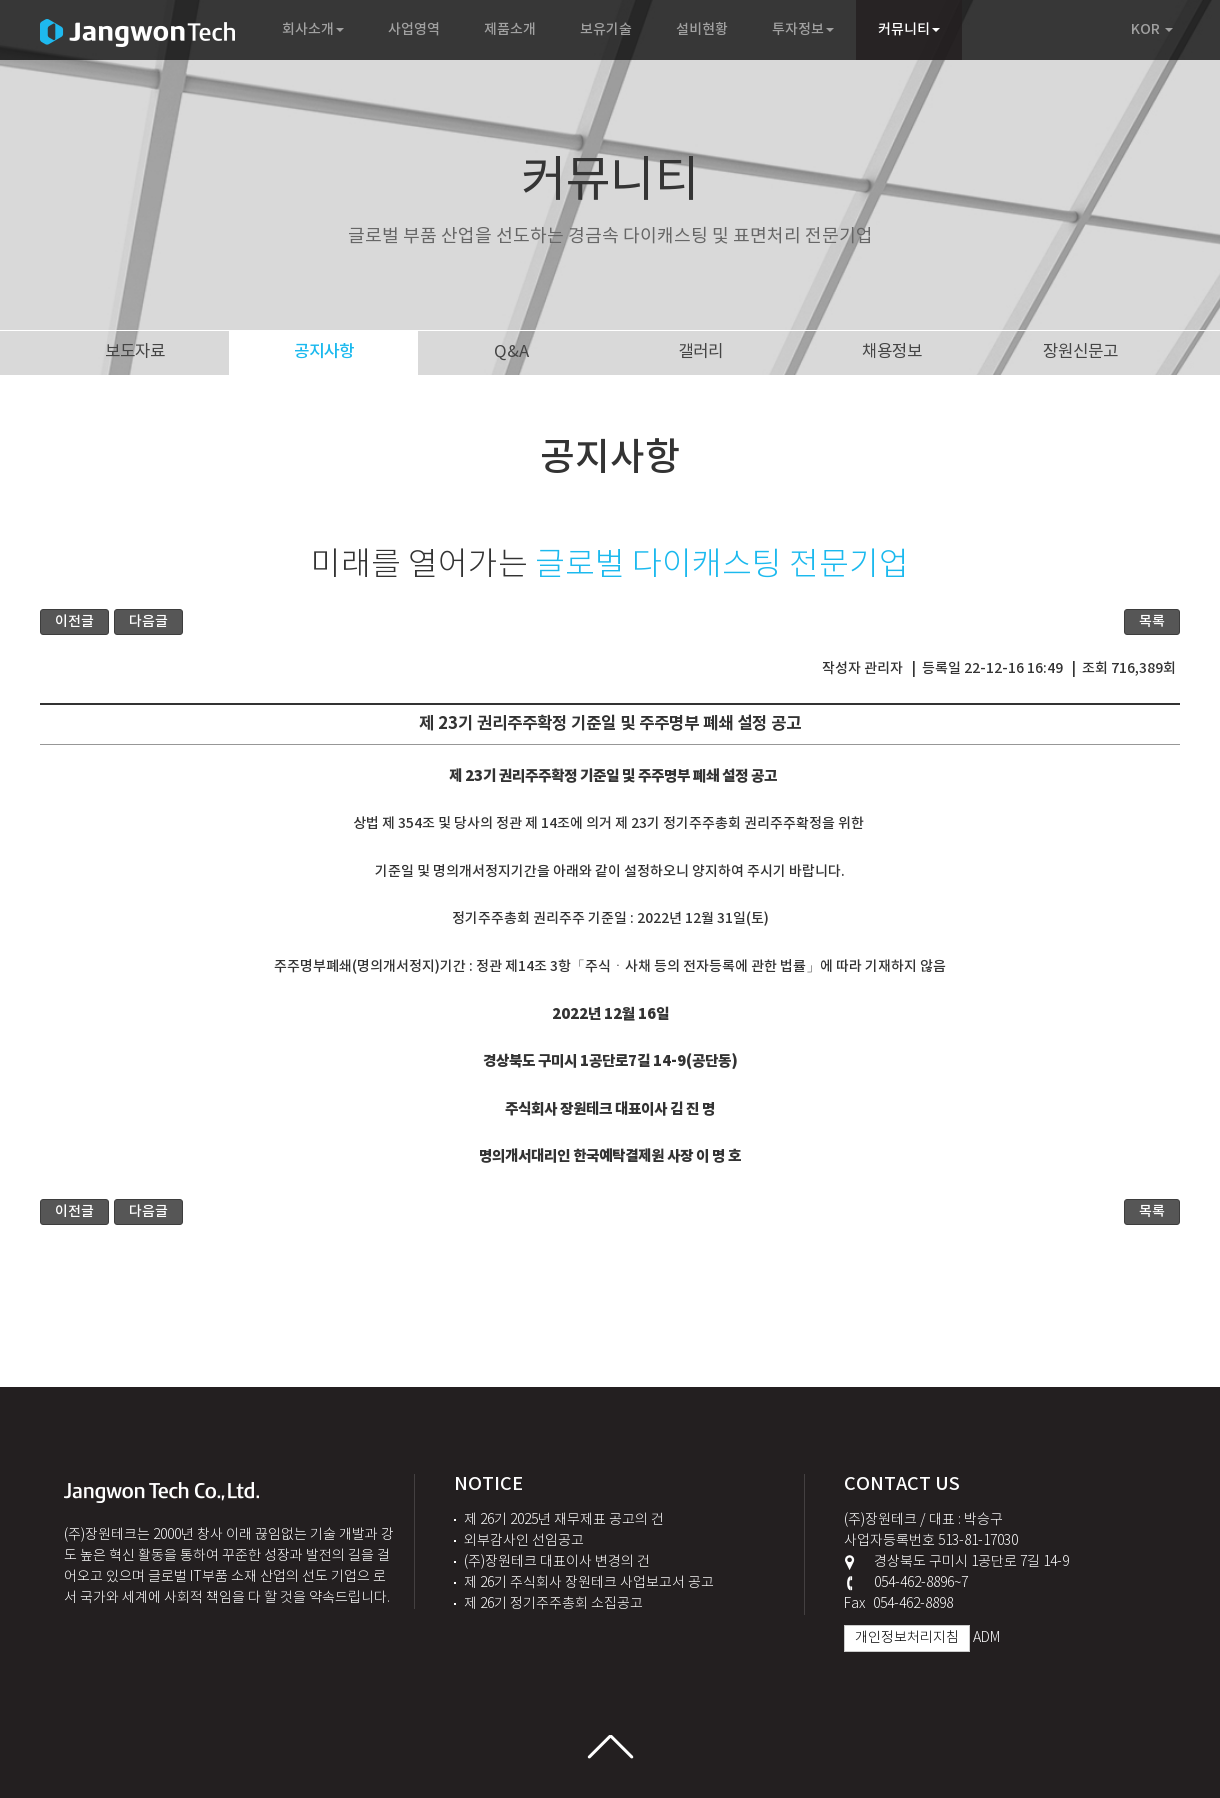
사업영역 (414, 29)
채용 (892, 352)
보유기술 (606, 29)
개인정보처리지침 (907, 1638)
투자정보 (803, 29)
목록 (1152, 621)
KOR (1152, 29)
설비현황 (702, 29)
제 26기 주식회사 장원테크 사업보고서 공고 (589, 1583)
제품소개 (510, 29)
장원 (1080, 352)
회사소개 (313, 29)
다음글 (148, 621)
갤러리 (702, 352)
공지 (324, 352)
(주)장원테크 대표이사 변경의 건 (557, 1562)
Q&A (513, 352)
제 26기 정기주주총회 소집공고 (553, 1604)
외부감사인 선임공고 (524, 1541)
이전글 (74, 621)
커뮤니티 (909, 29)
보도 (135, 352)
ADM (986, 1638)
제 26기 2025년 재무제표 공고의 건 (564, 1520)
